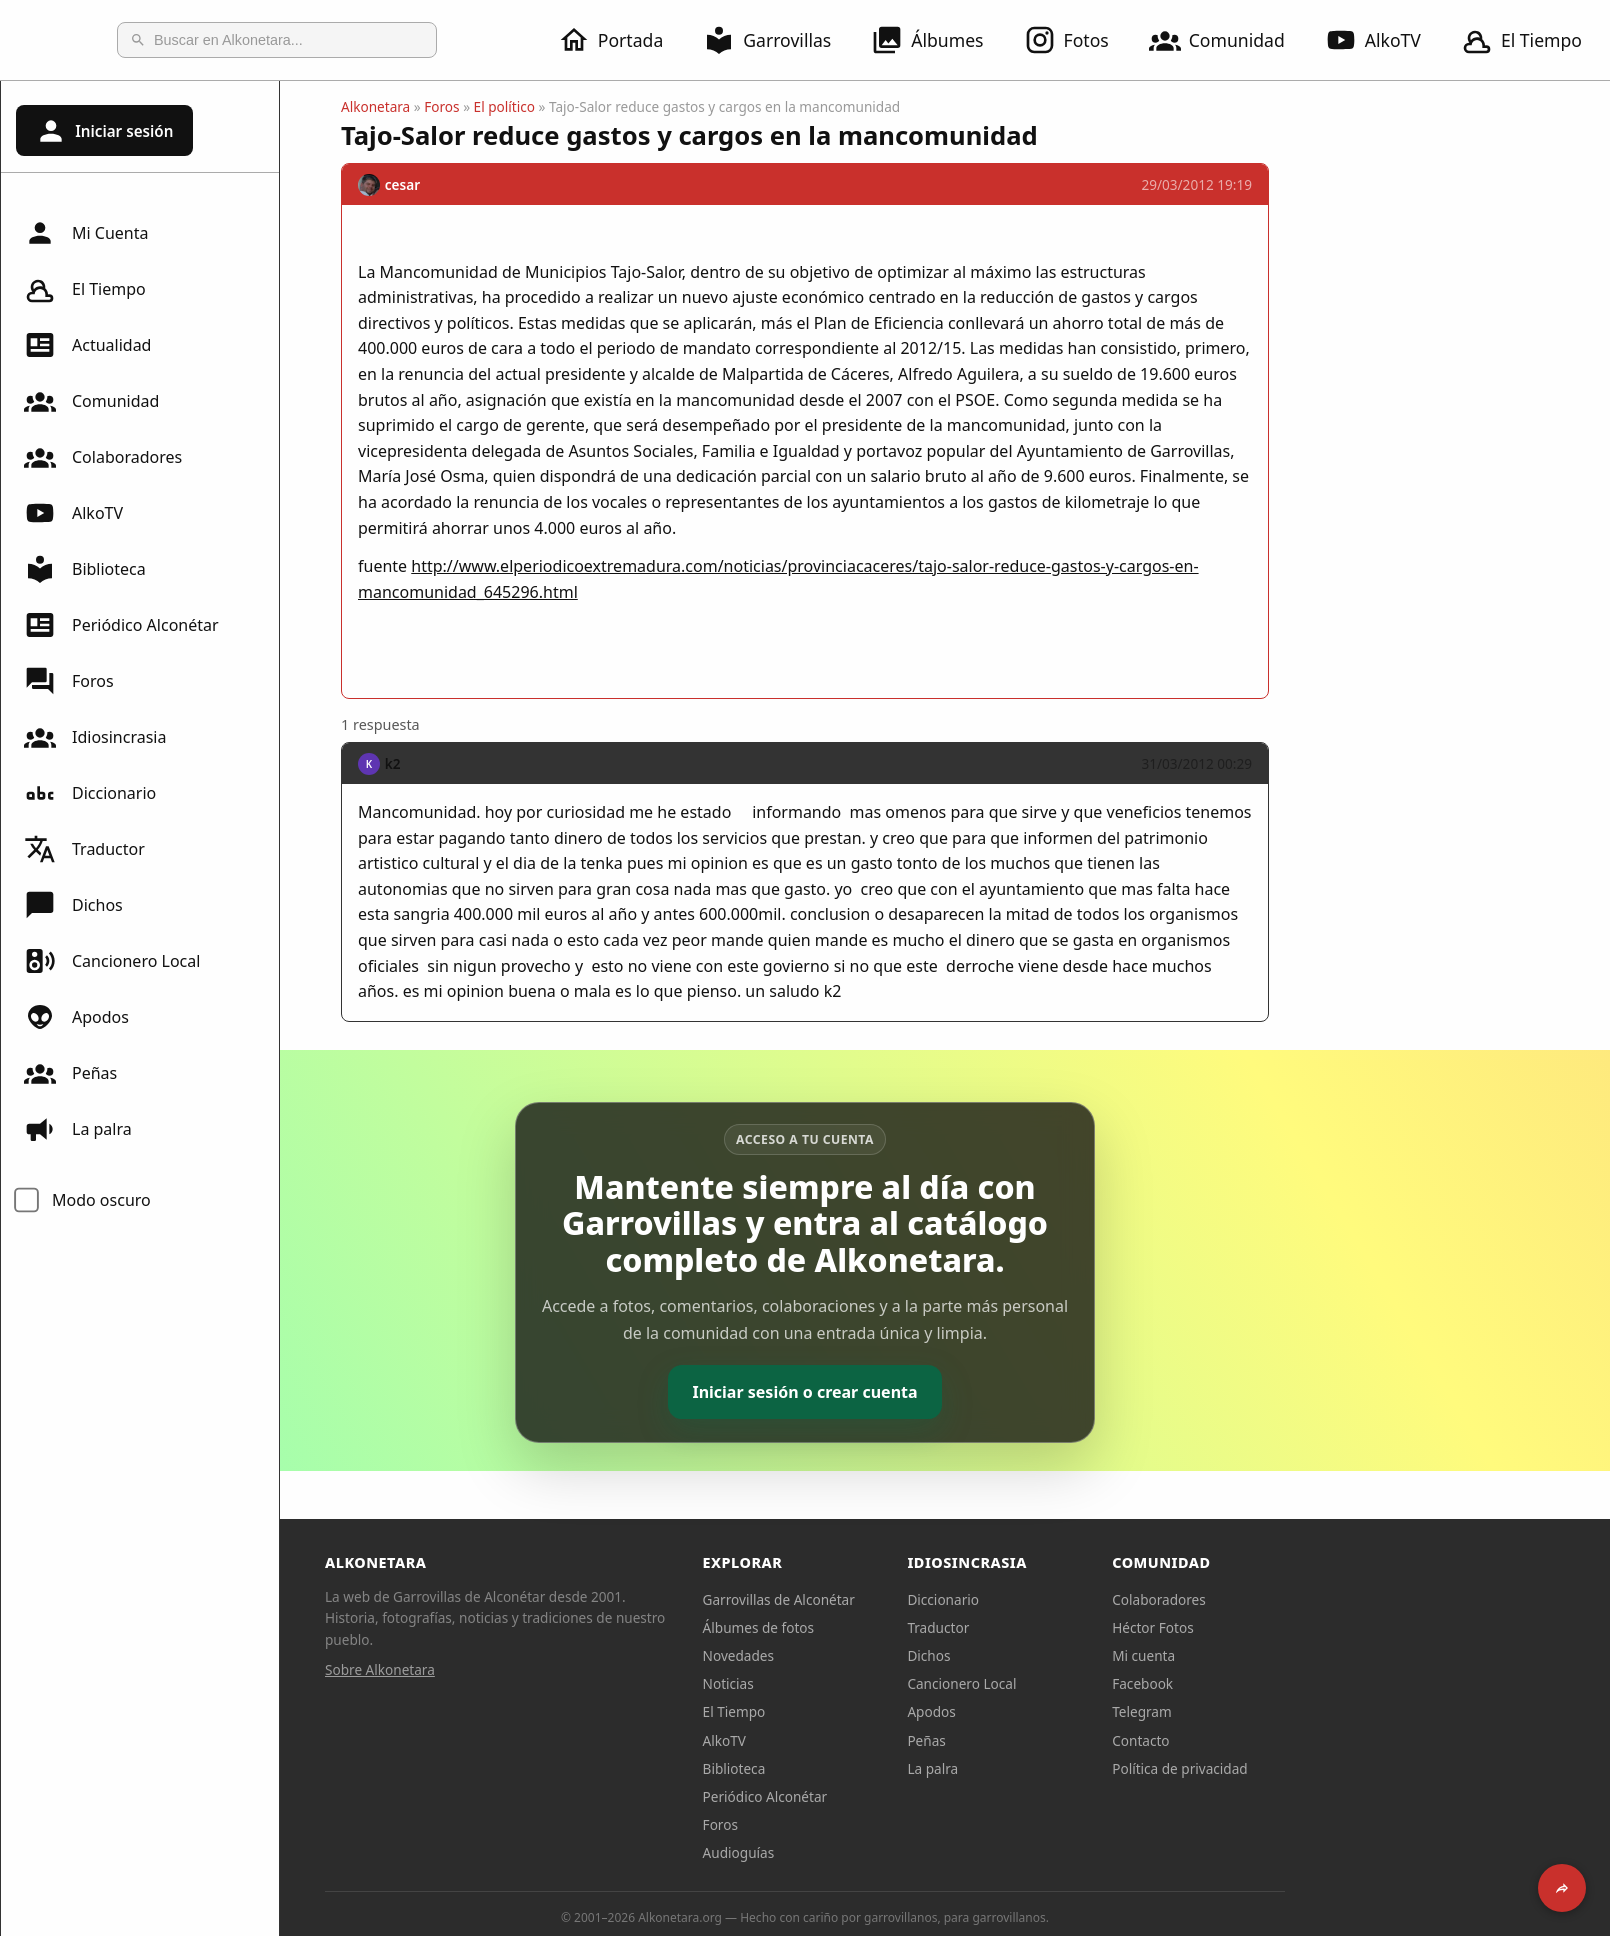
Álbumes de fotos (898, 1627)
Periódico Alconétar (121, 625)
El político (644, 106)
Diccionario (90, 793)
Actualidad (87, 345)
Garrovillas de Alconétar (919, 1599)
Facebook (1282, 1683)
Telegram (1282, 1711)
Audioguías (879, 1852)
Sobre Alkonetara (520, 1669)
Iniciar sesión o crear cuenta (944, 1392)
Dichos (73, 905)
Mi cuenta (1283, 1655)
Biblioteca (85, 569)
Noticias (868, 1683)
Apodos (76, 1017)
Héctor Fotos (1292, 1627)
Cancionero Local (112, 961)
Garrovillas (779, 40)
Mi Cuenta (86, 233)
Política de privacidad (1320, 1768)
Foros (69, 681)
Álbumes (939, 40)
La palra (78, 1129)
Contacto (1280, 1740)
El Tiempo (85, 289)
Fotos (1078, 40)
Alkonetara (515, 106)
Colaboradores (103, 457)
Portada (622, 40)
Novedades (878, 1655)
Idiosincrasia (95, 737)
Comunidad (1229, 40)
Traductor (84, 849)
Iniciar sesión (104, 131)
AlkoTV (1385, 40)
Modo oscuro (101, 1200)
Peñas (70, 1073)
